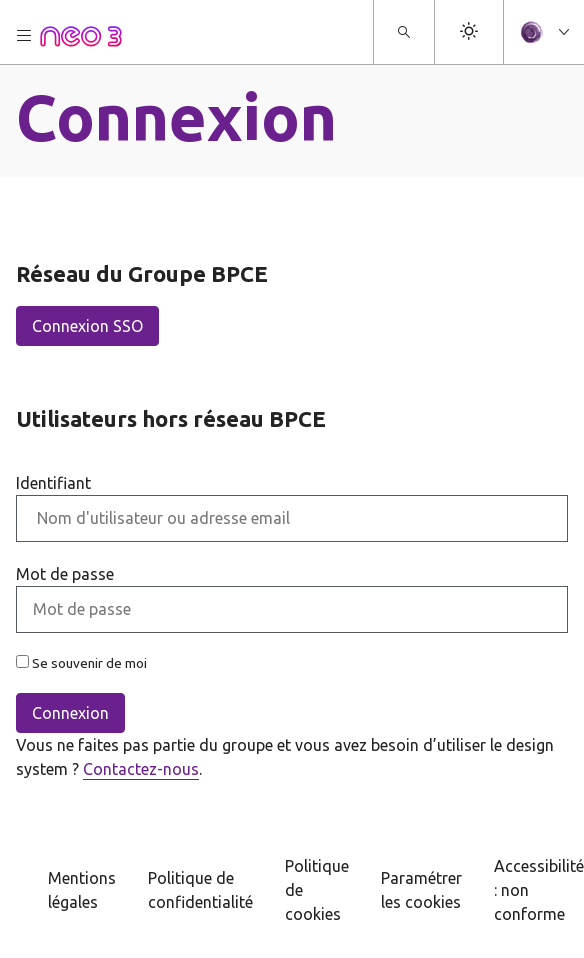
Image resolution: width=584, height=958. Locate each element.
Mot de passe (65, 574)
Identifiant (53, 483)
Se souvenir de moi (81, 663)
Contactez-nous (141, 769)
